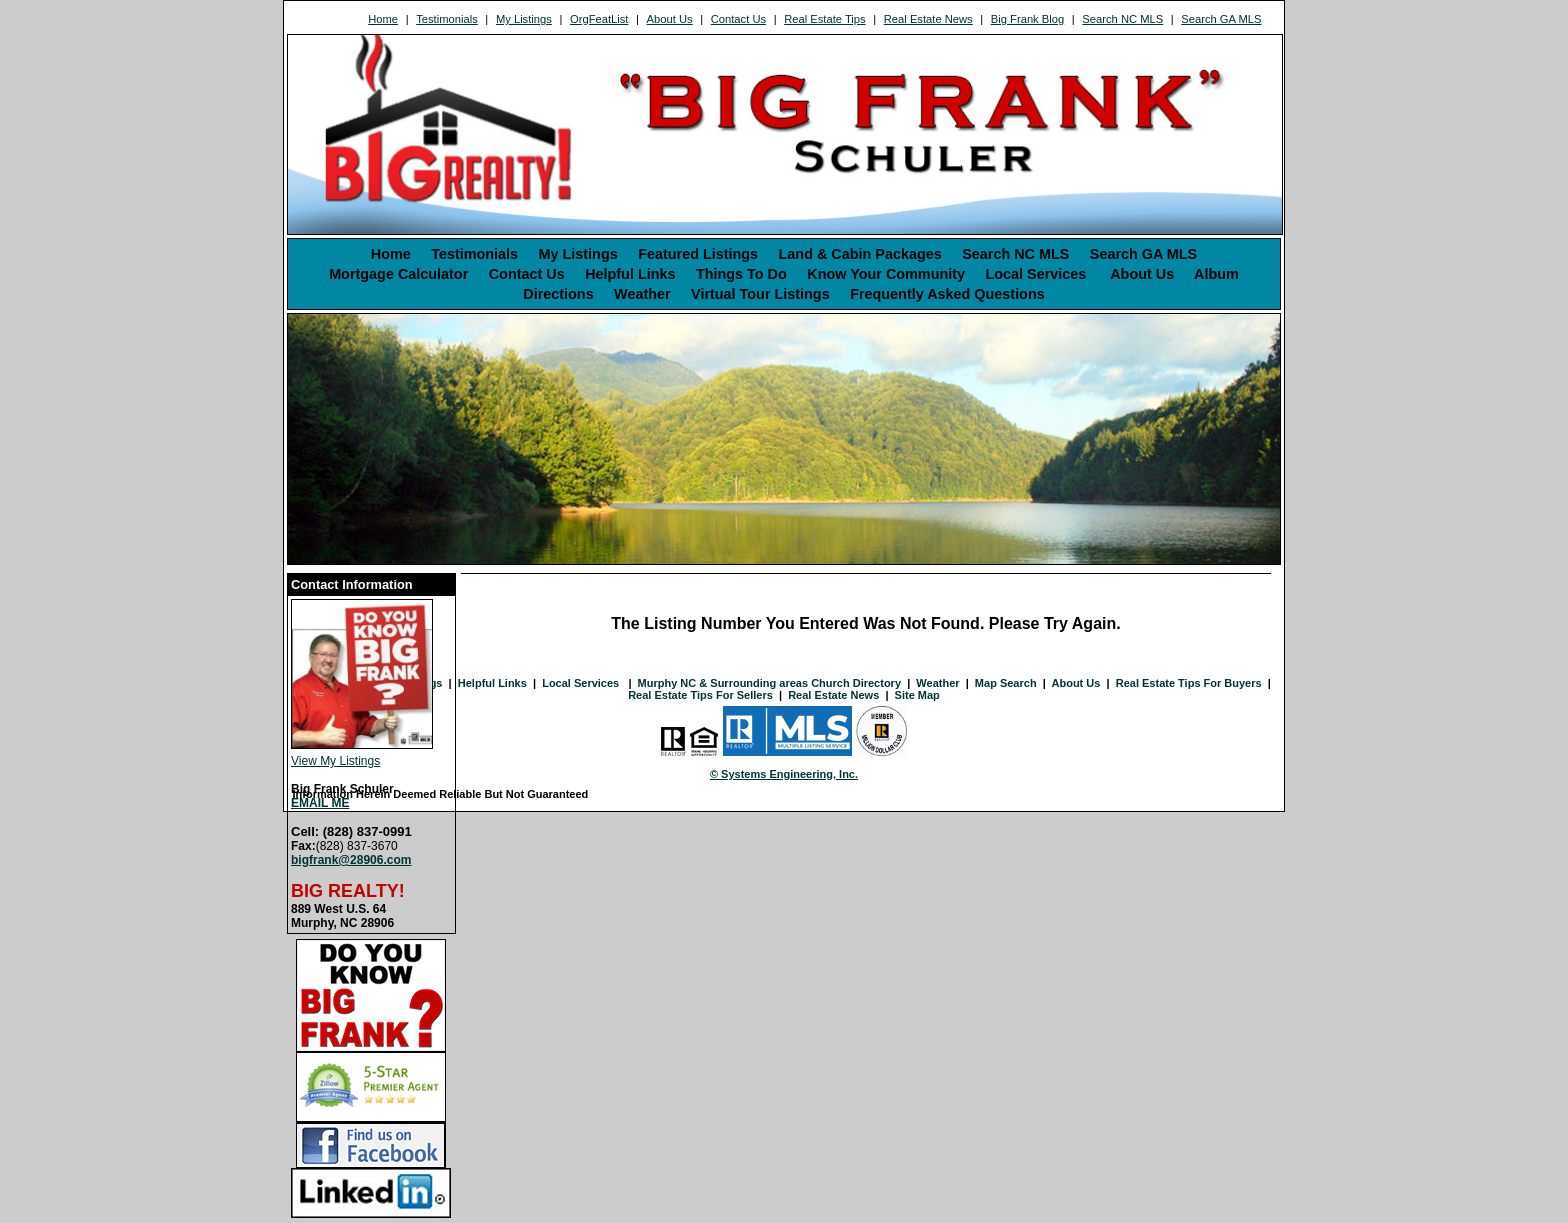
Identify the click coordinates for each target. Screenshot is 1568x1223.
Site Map (917, 695)
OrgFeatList (599, 19)
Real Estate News (928, 19)
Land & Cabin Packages (860, 254)
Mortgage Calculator (398, 274)
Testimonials (447, 19)
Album (1216, 274)
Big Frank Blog (1027, 19)
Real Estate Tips (824, 19)
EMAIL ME (320, 803)
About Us (670, 19)
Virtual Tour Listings (760, 294)
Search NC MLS (1122, 19)
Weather (642, 294)
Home (383, 19)
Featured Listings (698, 254)
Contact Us (738, 19)
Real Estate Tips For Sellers (700, 695)
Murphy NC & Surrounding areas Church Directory (769, 683)
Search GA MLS (1221, 19)
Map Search (1006, 683)
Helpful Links (630, 274)
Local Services (1037, 274)
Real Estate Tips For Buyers (1189, 683)
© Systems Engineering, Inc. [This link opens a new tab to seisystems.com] (784, 774)
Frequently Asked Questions (947, 294)
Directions (558, 294)
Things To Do (741, 274)
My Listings (524, 19)
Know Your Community (886, 274)
